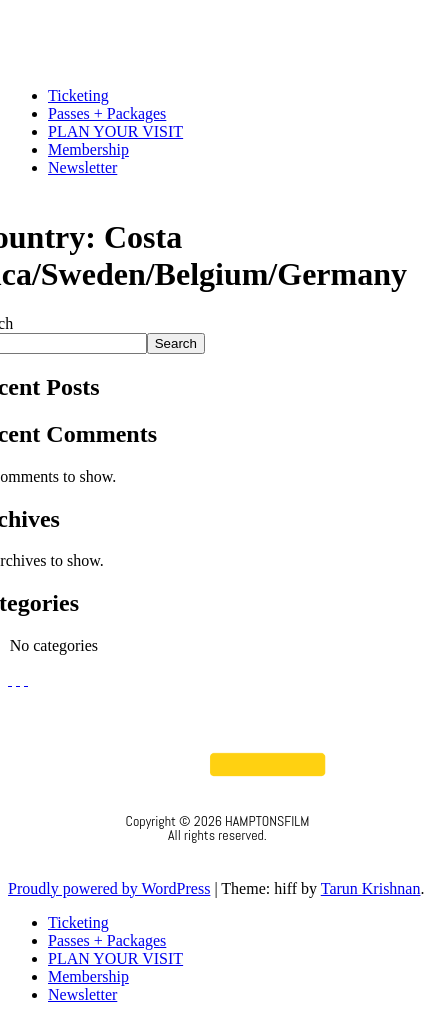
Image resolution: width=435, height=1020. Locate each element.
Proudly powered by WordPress (109, 888)
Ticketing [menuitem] (78, 922)
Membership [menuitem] (88, 976)
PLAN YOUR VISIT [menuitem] (115, 958)
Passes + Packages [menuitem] (107, 940)
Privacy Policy (217, 862)
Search (176, 343)
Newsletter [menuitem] (82, 994)
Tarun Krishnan (371, 888)
